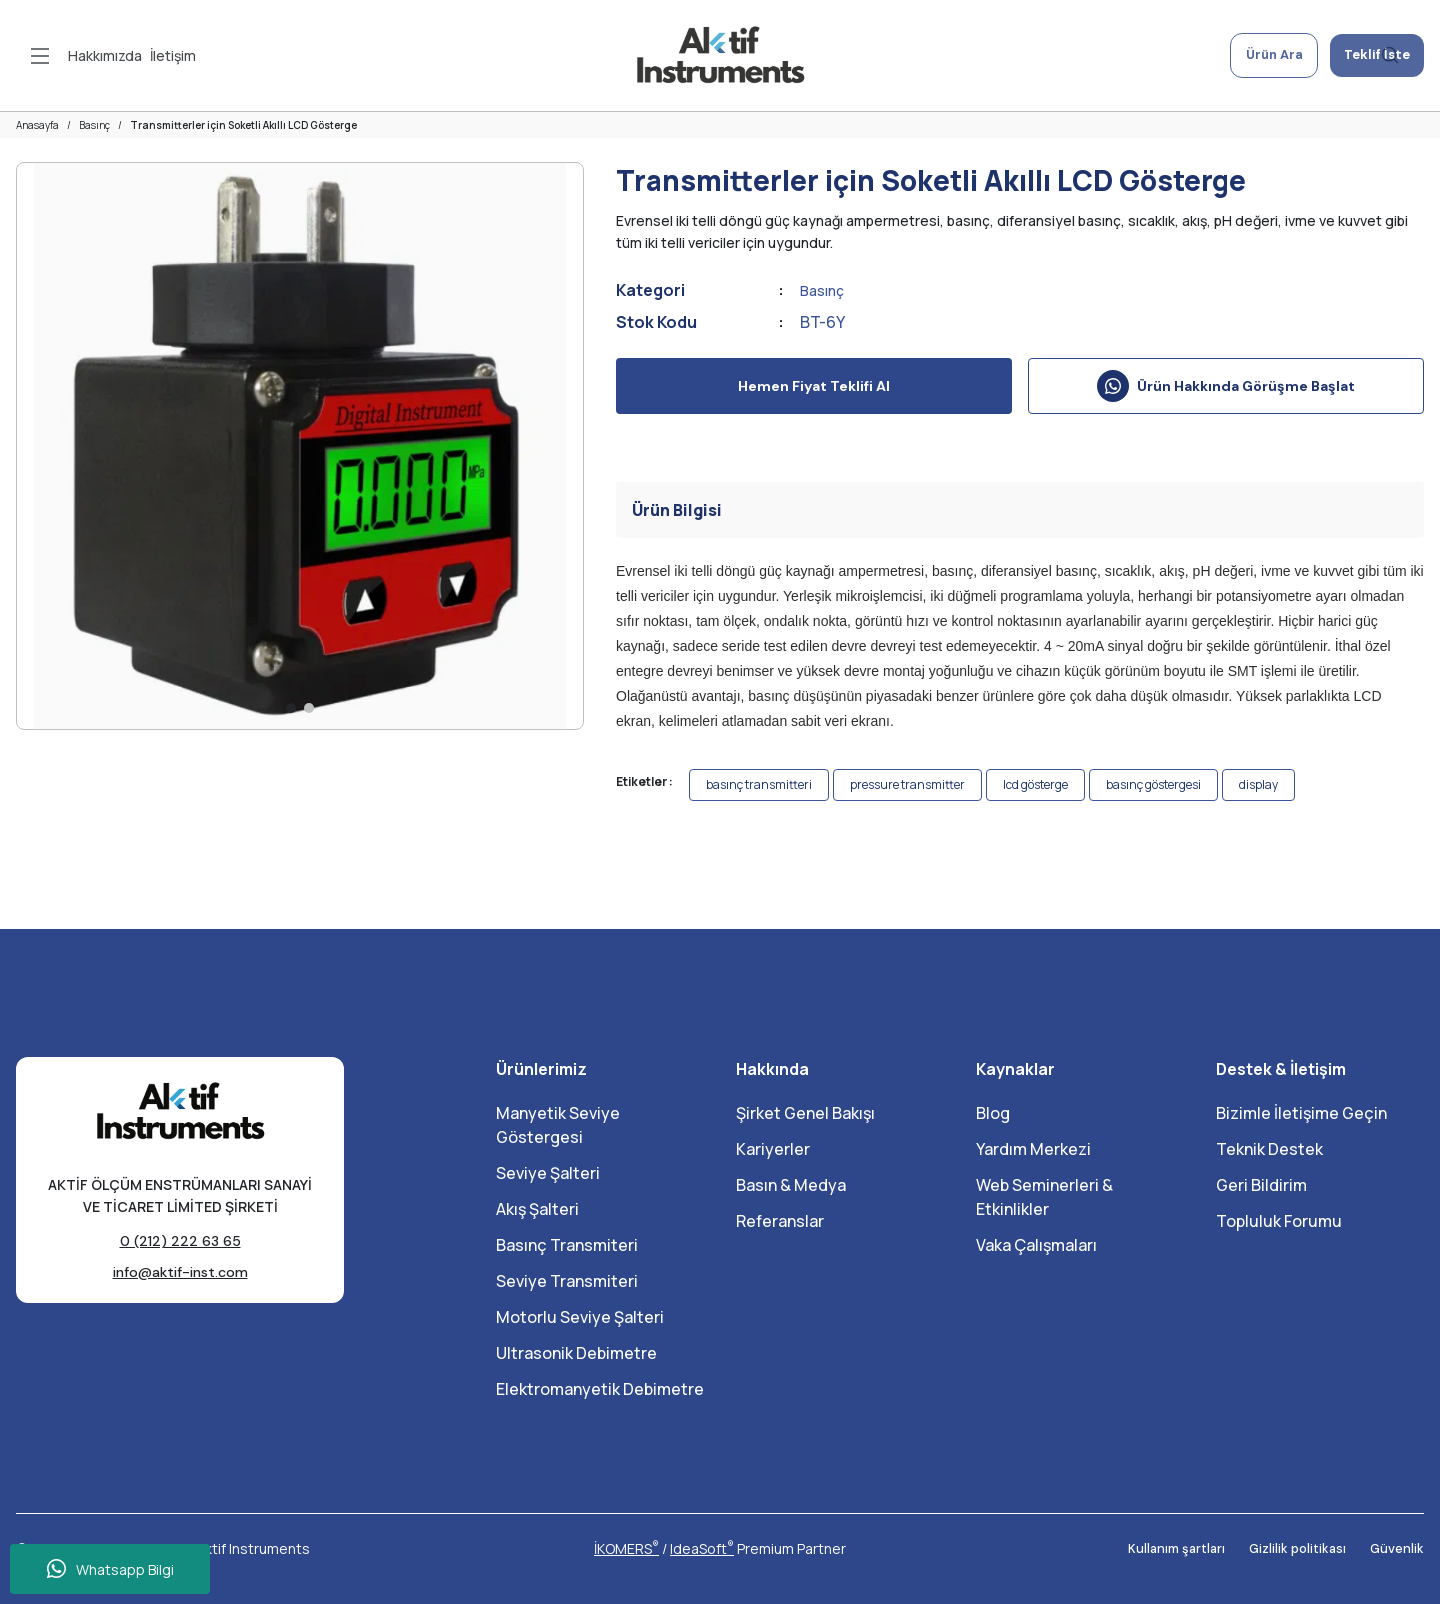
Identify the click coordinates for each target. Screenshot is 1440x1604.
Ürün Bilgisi (677, 510)
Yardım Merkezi (1033, 1149)
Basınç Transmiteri (567, 1245)
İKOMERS (626, 1548)
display (1258, 784)
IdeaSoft (702, 1548)
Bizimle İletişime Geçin (1301, 1113)
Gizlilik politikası (1292, 1549)
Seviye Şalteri (548, 1173)
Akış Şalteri (537, 1209)
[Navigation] (40, 55)
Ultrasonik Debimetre (576, 1353)
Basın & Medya (791, 1185)
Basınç (825, 290)
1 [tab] (291, 708)
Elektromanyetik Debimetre (600, 1389)
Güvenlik (1396, 1549)
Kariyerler (773, 1149)
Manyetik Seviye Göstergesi (558, 1125)
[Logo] (720, 55)
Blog (993, 1113)
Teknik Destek (1269, 1149)
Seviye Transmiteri (567, 1281)
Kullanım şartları (1165, 1549)
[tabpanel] (300, 446)
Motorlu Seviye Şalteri (580, 1317)
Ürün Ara (1250, 56)
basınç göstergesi (1153, 784)
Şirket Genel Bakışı (805, 1113)
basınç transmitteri (759, 784)
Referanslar (780, 1221)
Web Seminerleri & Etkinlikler (1044, 1197)
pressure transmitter (907, 784)
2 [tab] (309, 708)
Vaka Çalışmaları (1036, 1245)
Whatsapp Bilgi (110, 1569)
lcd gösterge (1035, 784)
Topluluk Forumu (1279, 1221)
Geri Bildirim (1261, 1185)
